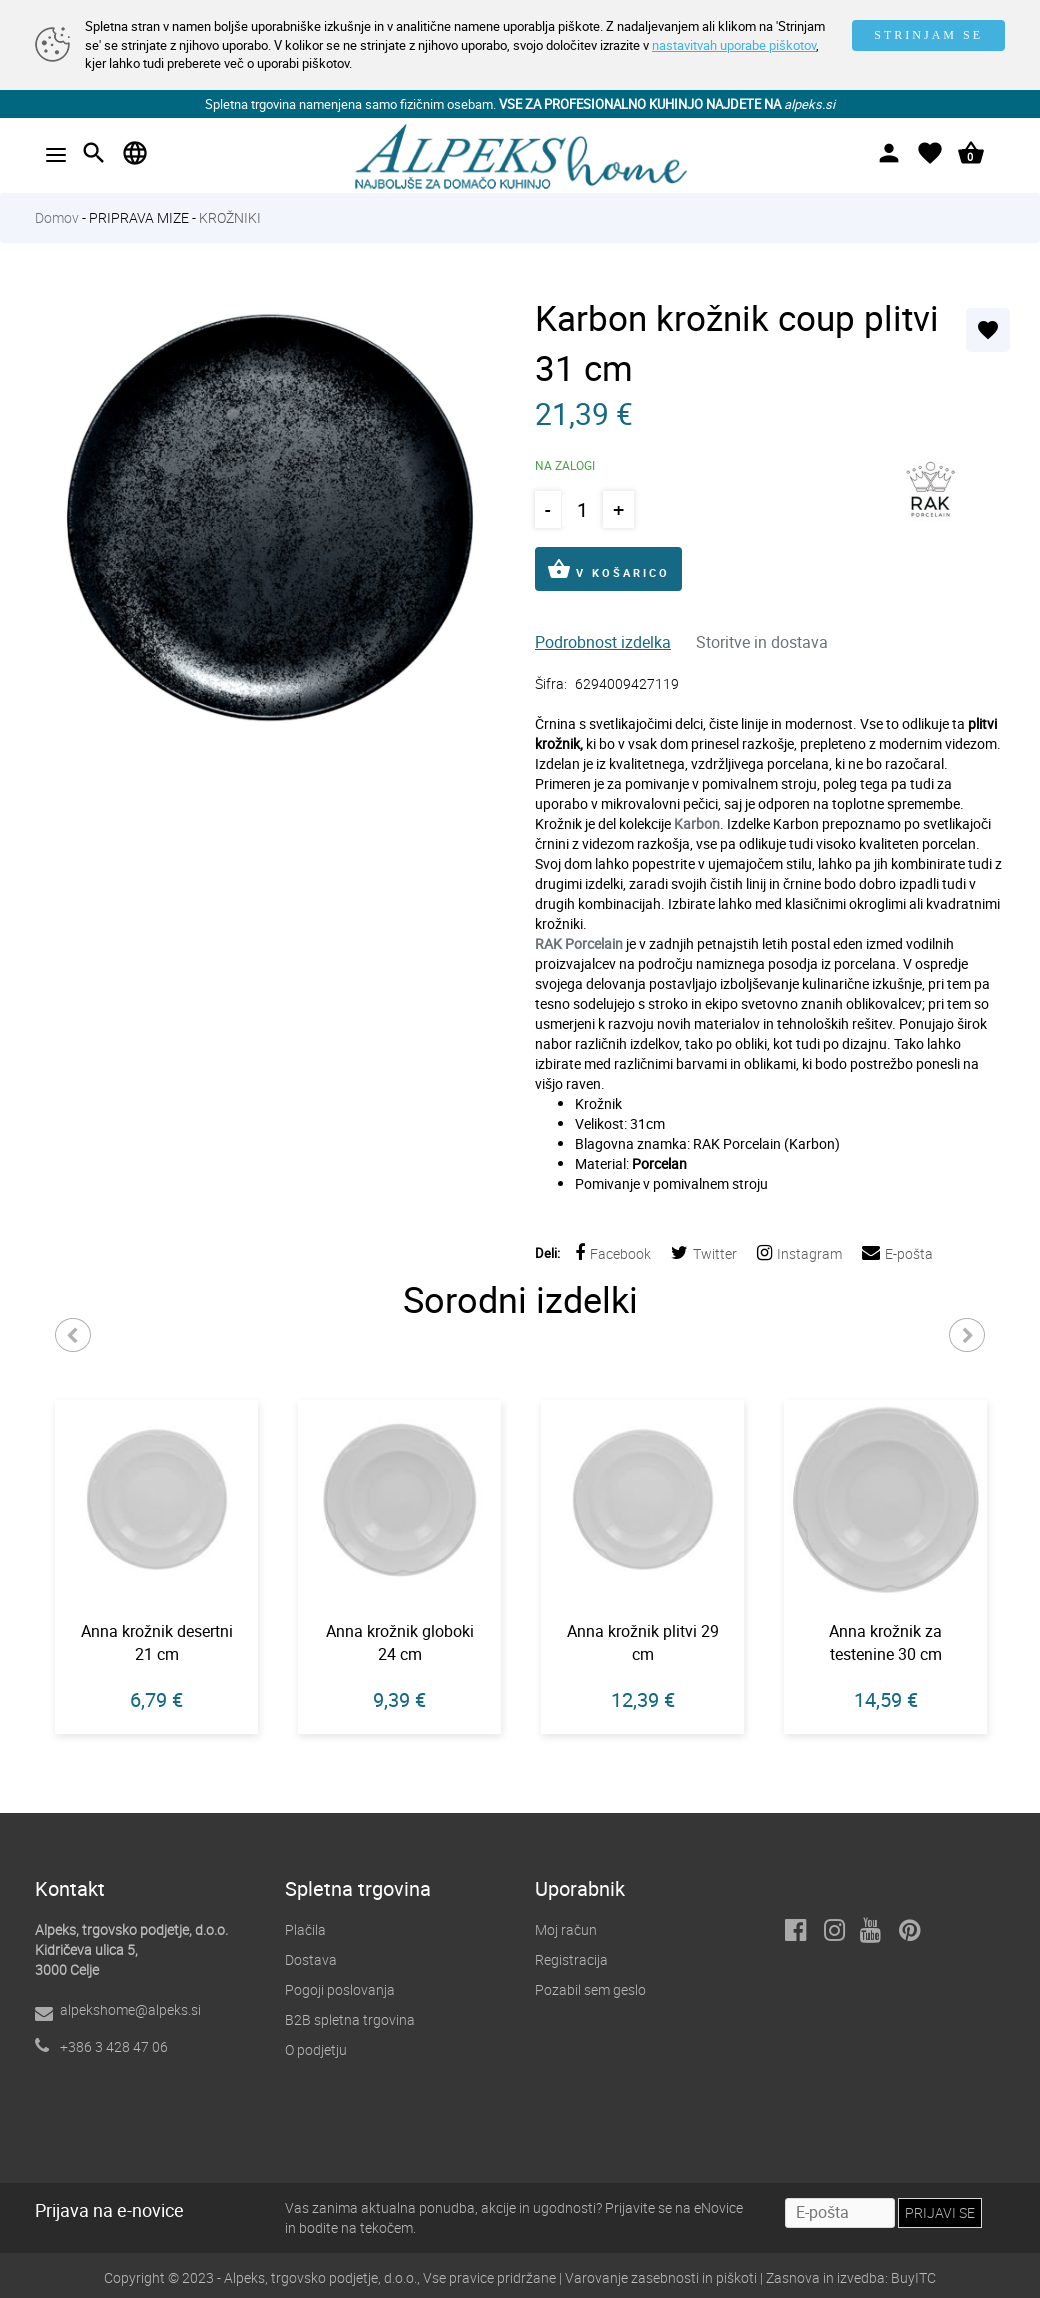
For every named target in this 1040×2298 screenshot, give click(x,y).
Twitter (704, 1253)
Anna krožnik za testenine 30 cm (885, 1642)
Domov (57, 217)
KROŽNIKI (230, 217)
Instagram (799, 1253)
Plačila (305, 1929)
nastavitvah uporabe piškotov (734, 45)
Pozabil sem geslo (590, 1989)
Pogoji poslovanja (340, 1989)
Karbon (697, 823)
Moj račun (566, 1929)
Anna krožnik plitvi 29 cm (643, 1642)
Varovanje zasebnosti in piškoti (661, 2277)
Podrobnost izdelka (603, 642)
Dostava (311, 1959)
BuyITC (913, 2277)
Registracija (571, 1959)
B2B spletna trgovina (350, 2019)
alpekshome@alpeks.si (130, 2009)
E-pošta (897, 1253)
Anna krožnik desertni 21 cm (157, 1642)
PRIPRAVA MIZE (139, 217)
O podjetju (316, 2049)
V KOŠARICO (608, 569)
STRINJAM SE (928, 35)
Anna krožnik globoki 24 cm (400, 1642)
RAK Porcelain (579, 943)
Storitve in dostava (762, 642)
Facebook (613, 1253)
